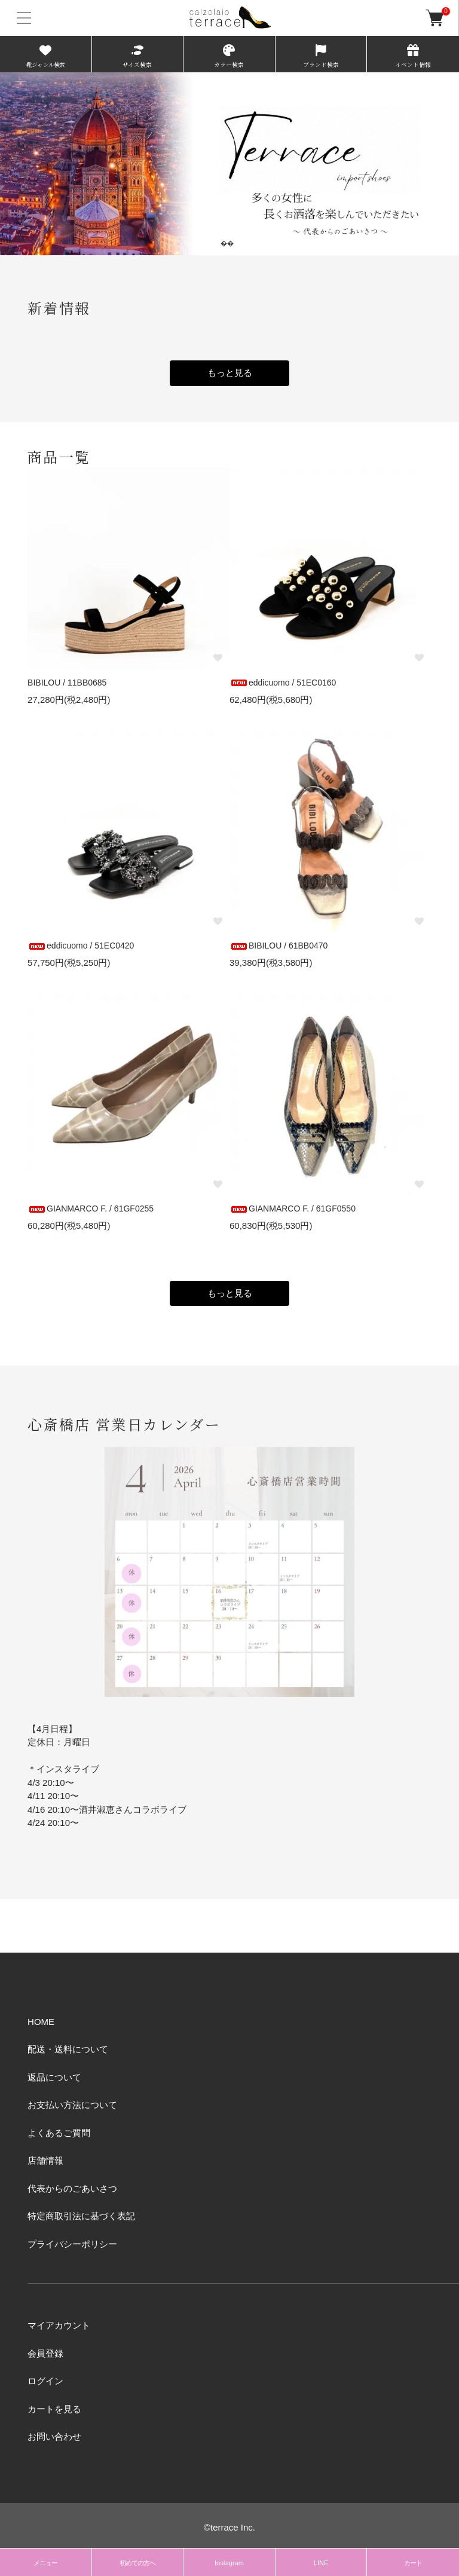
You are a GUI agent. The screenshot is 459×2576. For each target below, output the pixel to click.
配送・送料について (67, 2049)
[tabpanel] (229, 163)
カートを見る (54, 2409)
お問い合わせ (54, 2436)
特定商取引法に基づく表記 (81, 2216)
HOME (40, 2022)
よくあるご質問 (58, 2133)
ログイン (45, 2381)
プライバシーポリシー (72, 2244)
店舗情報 (45, 2160)
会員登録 (45, 2353)
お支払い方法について (72, 2105)
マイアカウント (58, 2325)
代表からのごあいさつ (72, 2188)
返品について (54, 2077)
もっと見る (229, 373)
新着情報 (59, 307)
